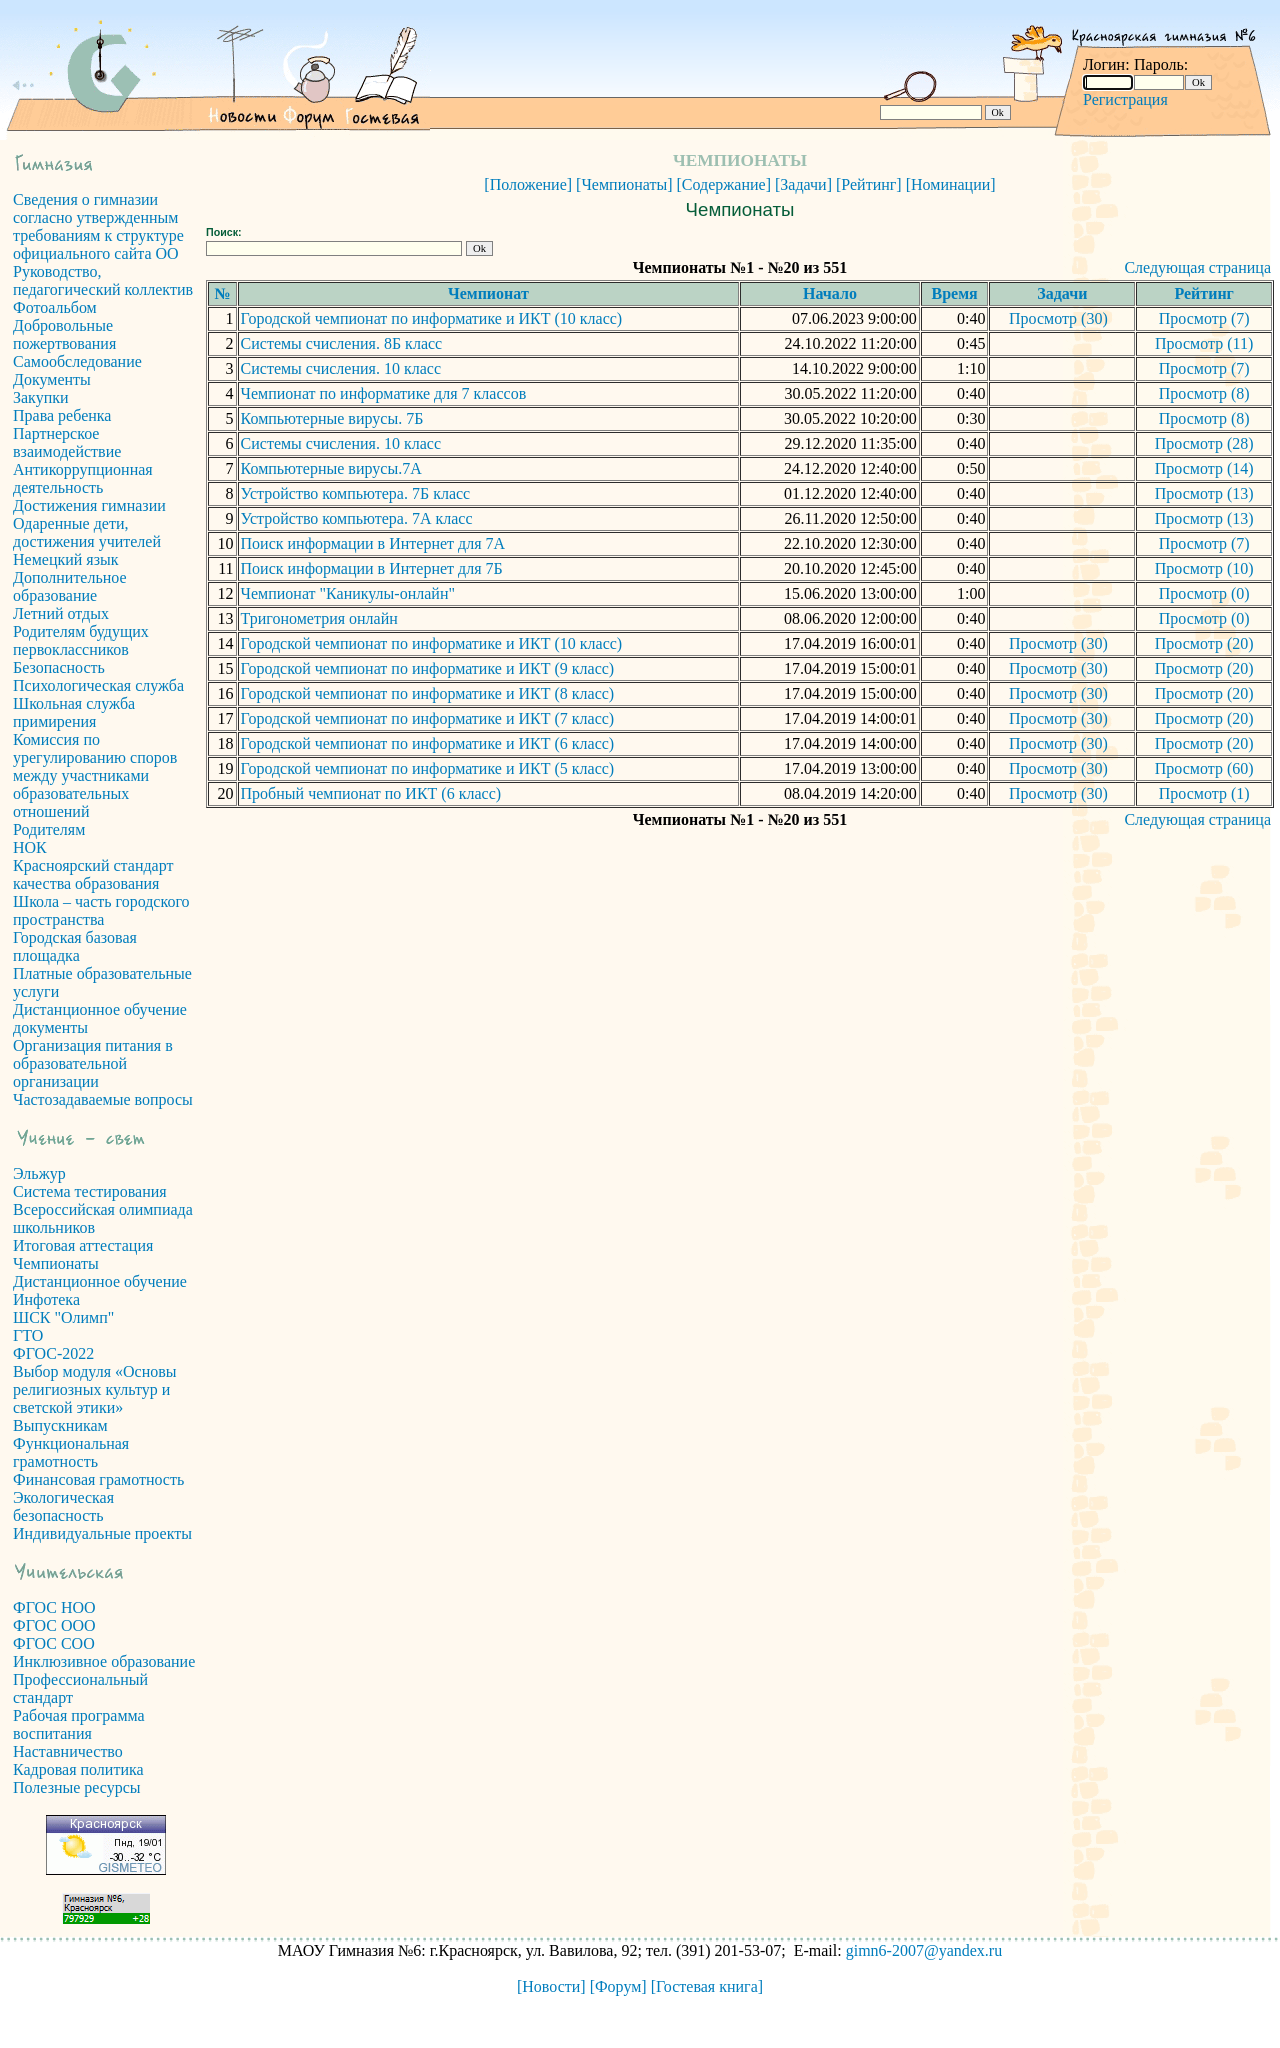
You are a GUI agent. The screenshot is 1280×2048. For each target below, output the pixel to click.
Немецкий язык (66, 559)
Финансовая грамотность (98, 1479)
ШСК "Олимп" (63, 1317)
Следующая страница (1197, 267)
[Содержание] (724, 184)
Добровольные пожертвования (64, 334)
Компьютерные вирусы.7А (331, 468)
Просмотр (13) (1204, 493)
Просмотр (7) (1204, 318)
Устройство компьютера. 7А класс (357, 518)
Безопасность (59, 667)
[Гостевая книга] (707, 1986)
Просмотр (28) (1204, 443)
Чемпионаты (56, 1263)
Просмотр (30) (1058, 318)
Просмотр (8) (1204, 393)
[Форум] (618, 1986)
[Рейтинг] (869, 184)
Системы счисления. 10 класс (341, 368)
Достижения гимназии (89, 505)
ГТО (28, 1335)
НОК (30, 847)
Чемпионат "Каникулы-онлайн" (348, 593)
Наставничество (68, 1751)
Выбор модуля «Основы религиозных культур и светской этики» (95, 1389)
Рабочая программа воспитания (79, 1724)
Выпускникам (60, 1425)
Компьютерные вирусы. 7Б (332, 418)
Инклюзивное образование (104, 1661)
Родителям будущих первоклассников (81, 640)
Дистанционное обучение (100, 1281)
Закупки (41, 397)
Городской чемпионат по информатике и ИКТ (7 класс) (428, 718)
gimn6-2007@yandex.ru (924, 1950)
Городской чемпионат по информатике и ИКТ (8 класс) (428, 693)
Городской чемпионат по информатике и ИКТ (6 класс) (428, 743)
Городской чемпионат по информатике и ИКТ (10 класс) (432, 318)
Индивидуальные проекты (102, 1533)
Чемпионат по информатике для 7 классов (384, 393)
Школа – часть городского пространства (101, 910)
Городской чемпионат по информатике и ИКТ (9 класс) (428, 668)
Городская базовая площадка (75, 946)
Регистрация (1125, 99)
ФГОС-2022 (53, 1353)
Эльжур (39, 1173)
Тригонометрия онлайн (319, 618)
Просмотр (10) (1204, 568)
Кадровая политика (78, 1769)
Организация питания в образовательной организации (93, 1063)
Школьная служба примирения (74, 712)
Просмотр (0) (1204, 593)
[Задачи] (803, 184)
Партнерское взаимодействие (67, 442)
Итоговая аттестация (83, 1245)
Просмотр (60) (1204, 768)
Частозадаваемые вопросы (103, 1099)
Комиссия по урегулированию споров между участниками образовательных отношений (95, 775)
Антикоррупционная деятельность (83, 478)
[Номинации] (951, 184)
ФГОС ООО (54, 1625)
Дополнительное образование (70, 586)
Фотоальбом (55, 307)
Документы (52, 379)
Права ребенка (62, 415)
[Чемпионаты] (624, 184)
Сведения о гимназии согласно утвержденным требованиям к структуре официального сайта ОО (98, 226)
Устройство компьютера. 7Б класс (356, 493)
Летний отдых (61, 613)
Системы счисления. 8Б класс (342, 343)
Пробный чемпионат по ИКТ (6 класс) (371, 793)
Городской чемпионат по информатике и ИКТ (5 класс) (428, 768)
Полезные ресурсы (77, 1787)
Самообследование (77, 361)
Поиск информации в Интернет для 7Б (372, 568)
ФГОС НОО (54, 1607)
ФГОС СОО (54, 1643)
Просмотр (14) (1204, 468)
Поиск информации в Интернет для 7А (373, 543)
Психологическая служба (98, 685)
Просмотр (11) (1204, 343)
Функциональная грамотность (71, 1452)
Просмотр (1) (1204, 793)
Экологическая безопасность (63, 1506)
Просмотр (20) (1204, 643)
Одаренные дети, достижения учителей (87, 532)
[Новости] (551, 1986)
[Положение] (528, 184)
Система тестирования (90, 1191)
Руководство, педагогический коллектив (103, 280)
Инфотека (46, 1299)
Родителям (49, 829)
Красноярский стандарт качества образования (93, 874)
